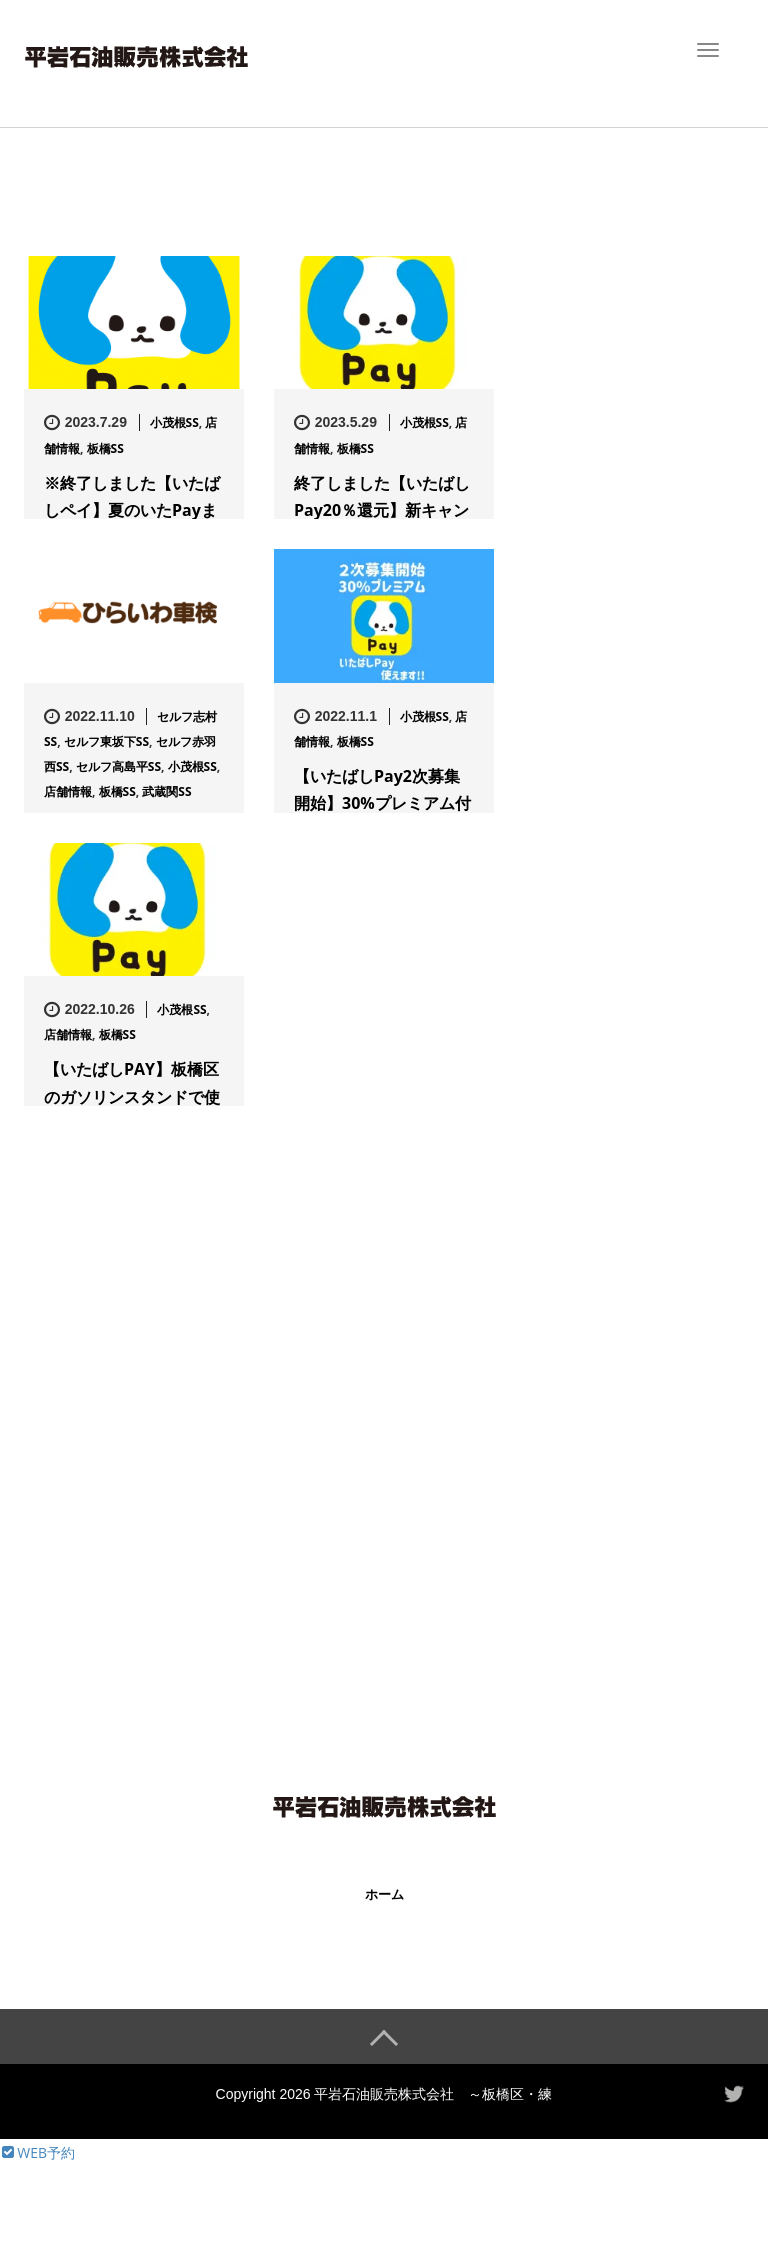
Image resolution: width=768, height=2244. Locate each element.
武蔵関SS (166, 791)
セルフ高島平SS (118, 766)
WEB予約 (36, 2151)
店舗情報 (68, 791)
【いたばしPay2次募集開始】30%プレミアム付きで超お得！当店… (382, 803)
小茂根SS (174, 422)
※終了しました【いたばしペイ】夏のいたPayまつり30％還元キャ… (132, 510)
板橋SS (105, 448)
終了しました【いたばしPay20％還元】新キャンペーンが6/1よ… (382, 510)
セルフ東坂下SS (106, 741)
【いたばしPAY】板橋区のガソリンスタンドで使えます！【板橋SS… (132, 1096)
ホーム (384, 1894)
